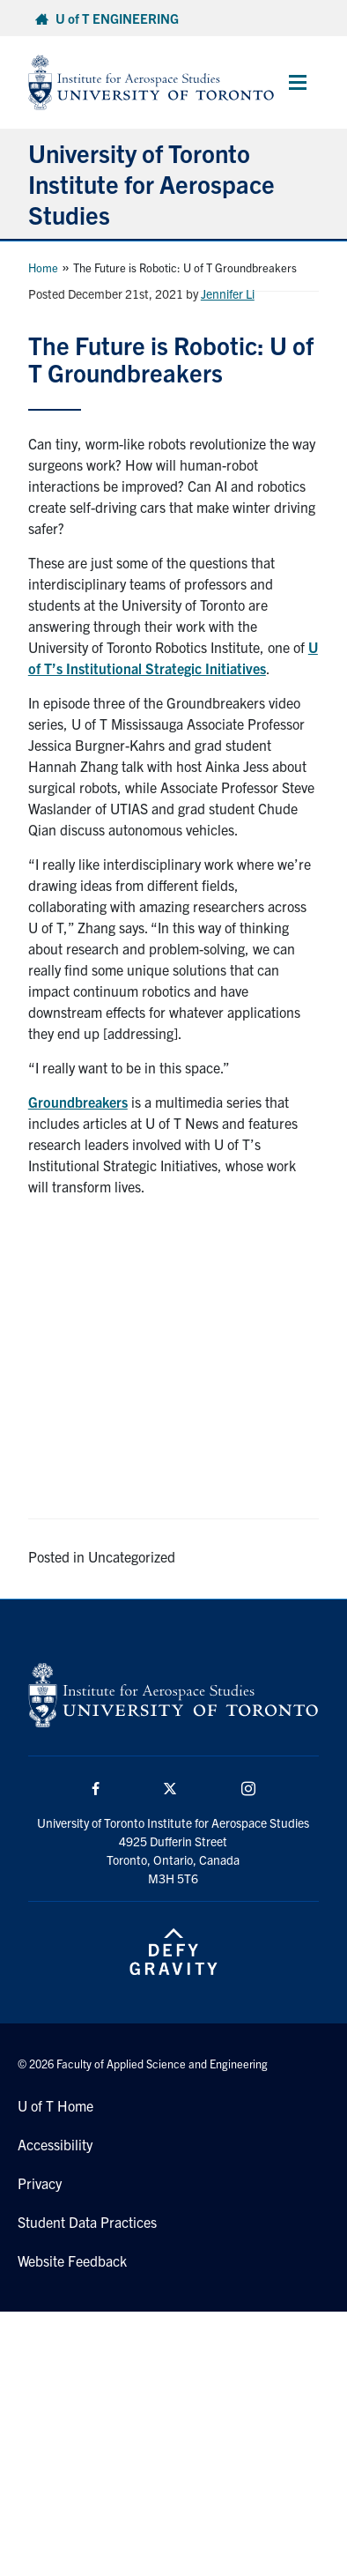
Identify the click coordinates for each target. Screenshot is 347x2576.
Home (43, 267)
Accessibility (55, 2144)
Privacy (40, 2183)
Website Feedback (72, 2260)
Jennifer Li (228, 293)
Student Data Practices (87, 2222)
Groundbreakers (78, 1101)
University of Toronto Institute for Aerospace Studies (151, 183)
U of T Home (55, 2105)
